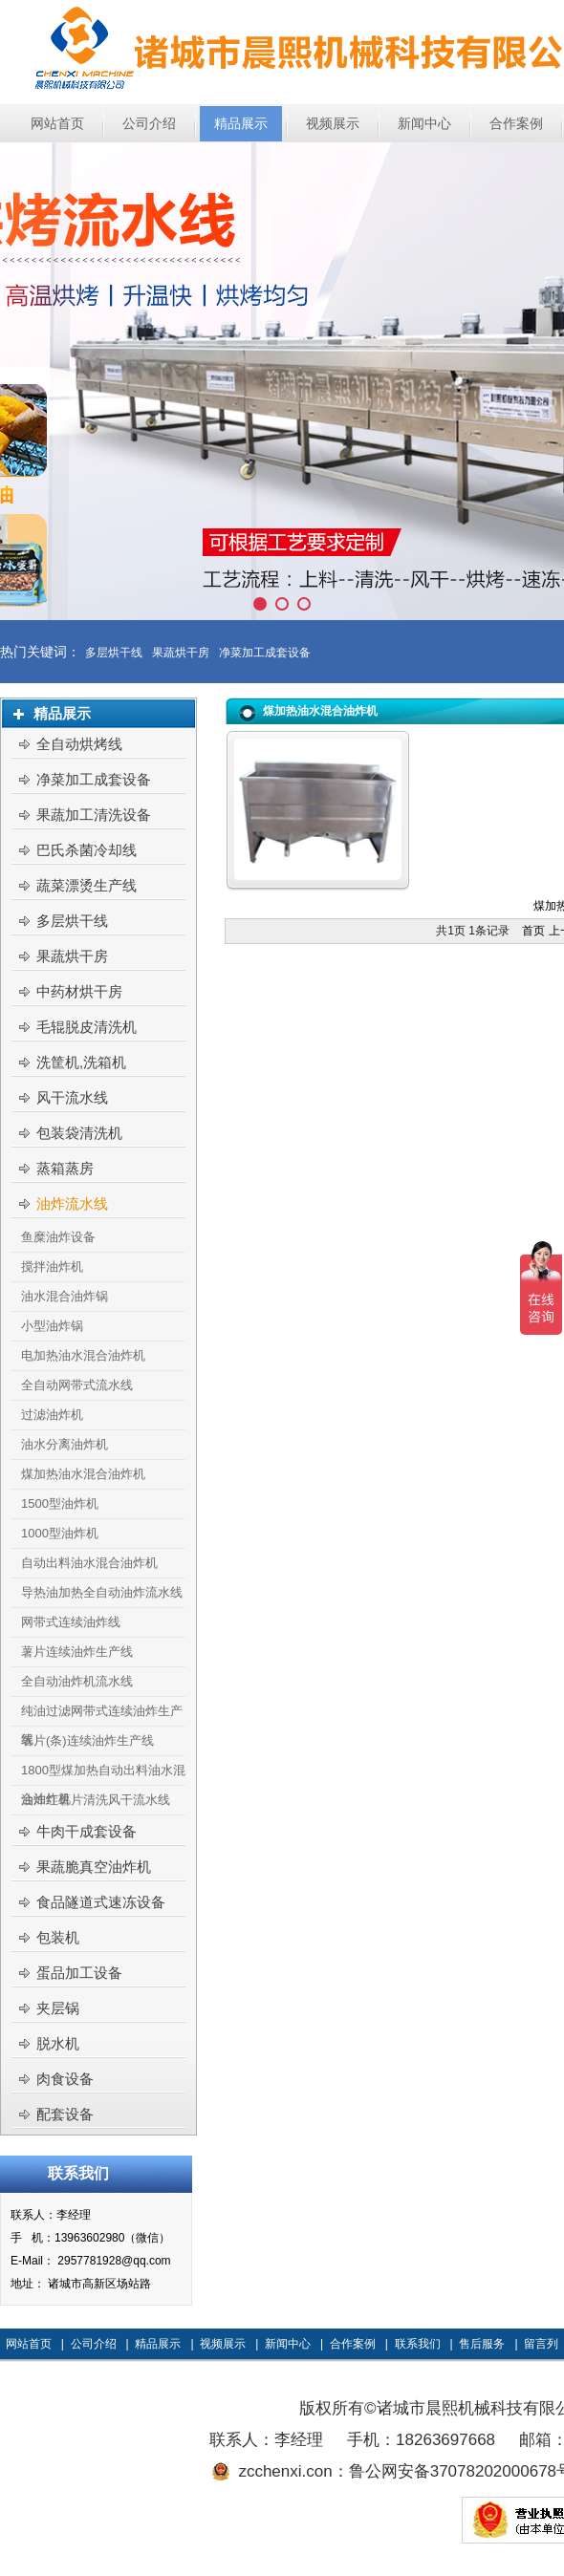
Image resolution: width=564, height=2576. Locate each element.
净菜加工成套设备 (265, 652)
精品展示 (158, 2344)
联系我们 (418, 2344)
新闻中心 (288, 2344)
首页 (533, 930)
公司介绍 (94, 2344)
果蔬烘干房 (180, 652)
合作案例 (353, 2344)
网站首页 (29, 2344)
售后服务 (482, 2344)
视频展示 (223, 2344)
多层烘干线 (113, 652)
